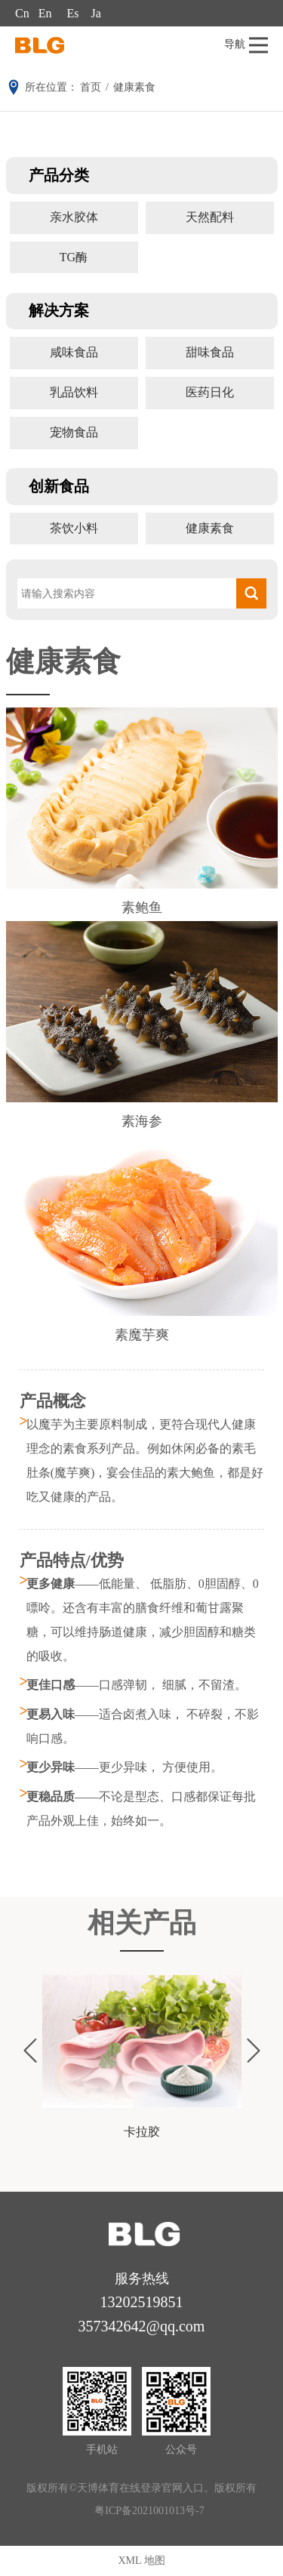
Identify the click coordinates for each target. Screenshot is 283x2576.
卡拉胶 (142, 2131)
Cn (22, 13)
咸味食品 (74, 352)
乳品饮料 (74, 392)
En (45, 13)
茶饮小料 (74, 528)
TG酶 (74, 257)
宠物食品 (74, 432)
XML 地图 (141, 2560)
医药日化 (210, 392)
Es (72, 13)
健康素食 (210, 528)
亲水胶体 (74, 217)
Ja (95, 13)
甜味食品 (210, 352)
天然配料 (210, 217)
